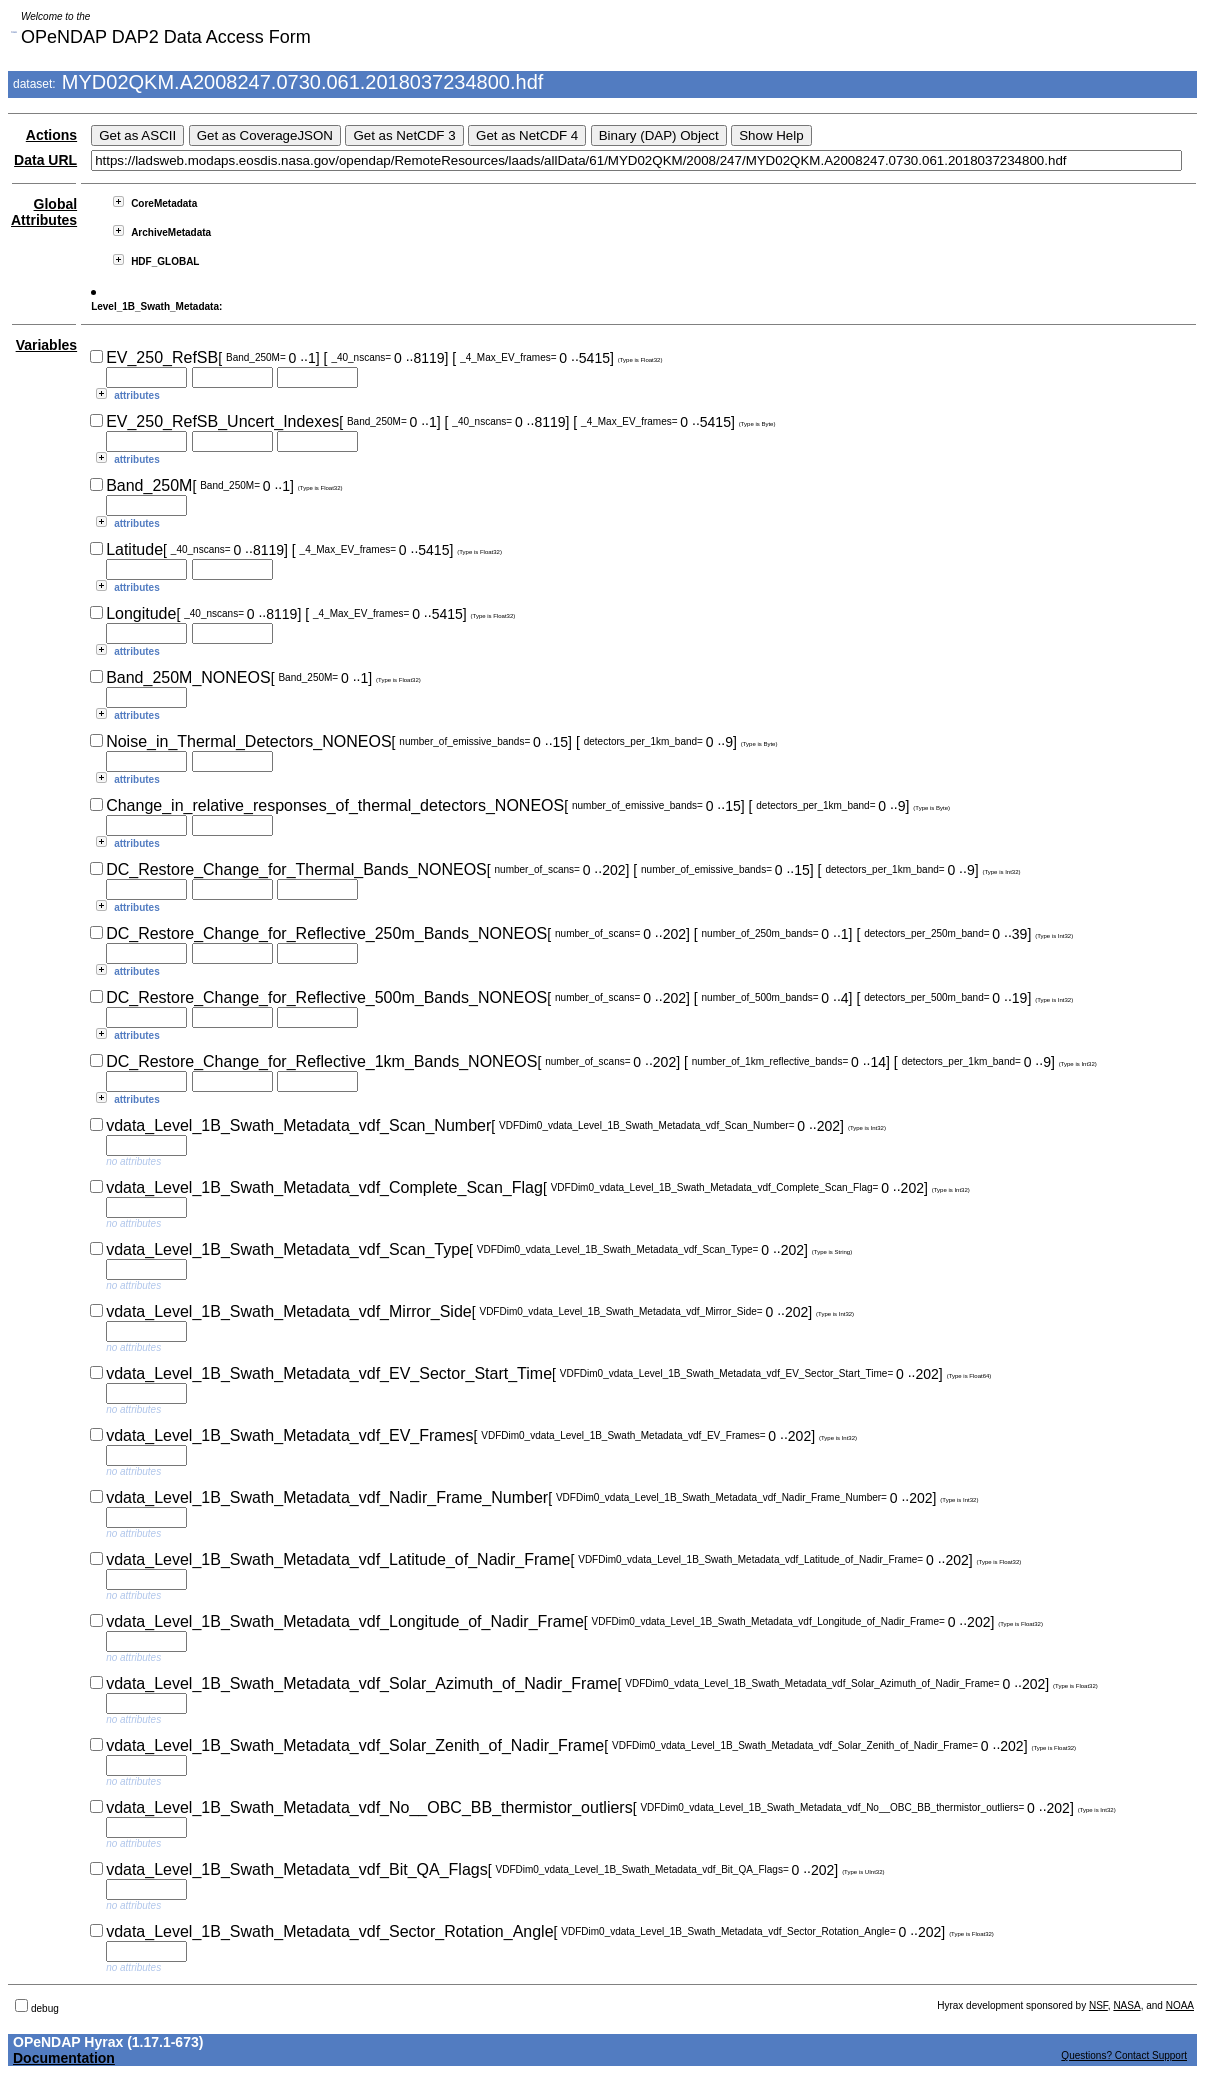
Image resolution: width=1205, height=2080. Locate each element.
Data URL (45, 160)
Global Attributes (44, 212)
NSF (1098, 2005)
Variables (47, 345)
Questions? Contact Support (1124, 2055)
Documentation (64, 2058)
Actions (51, 135)
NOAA (1180, 2005)
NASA (1126, 2005)
